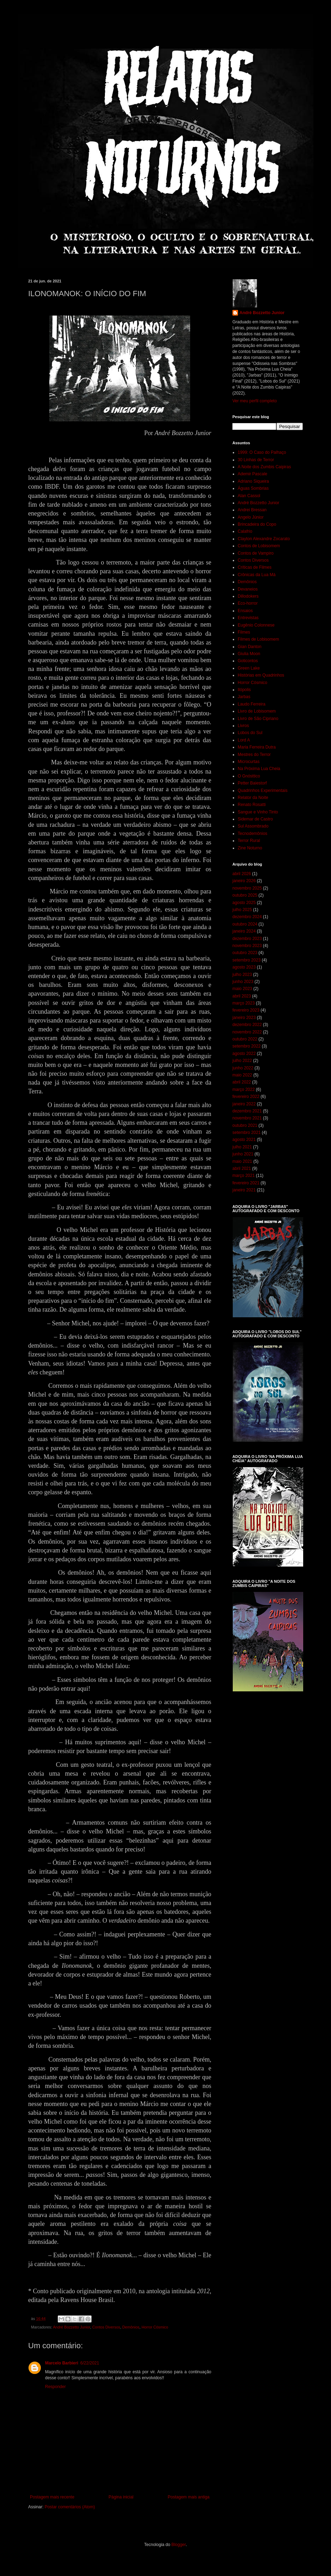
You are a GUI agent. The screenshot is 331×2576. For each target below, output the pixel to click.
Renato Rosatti (252, 804)
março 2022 (243, 1089)
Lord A (244, 740)
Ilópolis (244, 689)
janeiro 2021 (244, 1190)
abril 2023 (241, 996)
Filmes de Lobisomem (258, 639)
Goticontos (248, 660)
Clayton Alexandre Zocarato (264, 538)
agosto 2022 (244, 1053)
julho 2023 (242, 974)
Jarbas (244, 696)
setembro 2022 (246, 1046)
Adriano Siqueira (253, 481)
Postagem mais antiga (189, 2497)
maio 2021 (242, 1161)
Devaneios (248, 589)
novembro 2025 (247, 888)
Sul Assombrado (253, 826)
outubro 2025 (244, 895)
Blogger (178, 2544)
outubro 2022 (244, 1039)
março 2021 (243, 1175)
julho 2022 (242, 1060)
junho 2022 (242, 1068)
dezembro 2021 (247, 1111)
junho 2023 (242, 981)
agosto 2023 (244, 967)
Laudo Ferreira (252, 704)
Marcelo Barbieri (61, 2363)
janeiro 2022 (244, 1103)
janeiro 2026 (244, 880)
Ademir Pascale (252, 473)
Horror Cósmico (155, 2327)
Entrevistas (248, 617)
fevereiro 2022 (246, 1096)
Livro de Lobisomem (257, 711)
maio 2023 (242, 988)
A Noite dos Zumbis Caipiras (264, 466)
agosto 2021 (244, 1139)
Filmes (244, 632)
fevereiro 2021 (246, 1182)
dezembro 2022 (247, 1024)
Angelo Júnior (250, 517)
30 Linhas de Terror (256, 459)
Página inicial (120, 2497)
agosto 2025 (244, 902)
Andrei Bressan (252, 509)
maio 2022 (242, 1075)
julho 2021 (242, 1146)
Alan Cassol (249, 495)
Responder (55, 2386)
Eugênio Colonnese (256, 625)
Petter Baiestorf (252, 783)
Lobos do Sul (250, 732)
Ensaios (245, 610)
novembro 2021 (247, 1118)
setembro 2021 (246, 1132)
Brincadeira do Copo (257, 524)
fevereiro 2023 (246, 1010)
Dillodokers (248, 596)
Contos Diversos (106, 2327)
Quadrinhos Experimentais (262, 790)
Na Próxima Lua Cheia (259, 768)
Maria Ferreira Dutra (257, 747)
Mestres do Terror (254, 754)
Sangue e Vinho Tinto (258, 812)
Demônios (130, 2327)
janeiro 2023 (244, 1017)
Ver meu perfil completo (254, 400)
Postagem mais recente (52, 2497)
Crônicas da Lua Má (256, 574)
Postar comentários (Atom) (70, 2506)
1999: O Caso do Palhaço (262, 452)
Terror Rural (249, 840)
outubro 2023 (244, 952)
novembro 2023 (247, 945)
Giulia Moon (249, 653)
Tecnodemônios (252, 833)
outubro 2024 (244, 924)
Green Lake (249, 668)
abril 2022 (241, 1082)
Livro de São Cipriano (258, 718)
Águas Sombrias (253, 488)
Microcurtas (249, 761)
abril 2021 (241, 1168)
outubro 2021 (244, 1125)
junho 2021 (242, 1154)
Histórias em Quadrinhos (261, 675)
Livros (243, 725)
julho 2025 (242, 909)
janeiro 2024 (244, 931)
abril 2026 (241, 873)
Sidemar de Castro (255, 819)
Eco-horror (248, 603)
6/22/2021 (89, 2363)
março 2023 (243, 1003)
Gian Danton (249, 646)
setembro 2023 (246, 960)
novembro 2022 (247, 1032)
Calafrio (245, 531)
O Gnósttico (249, 776)
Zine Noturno (250, 848)
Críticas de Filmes (254, 567)
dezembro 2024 (247, 916)
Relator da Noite (253, 797)
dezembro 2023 (247, 938)
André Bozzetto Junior (71, 2327)
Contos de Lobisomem (259, 545)
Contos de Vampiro (256, 553)
